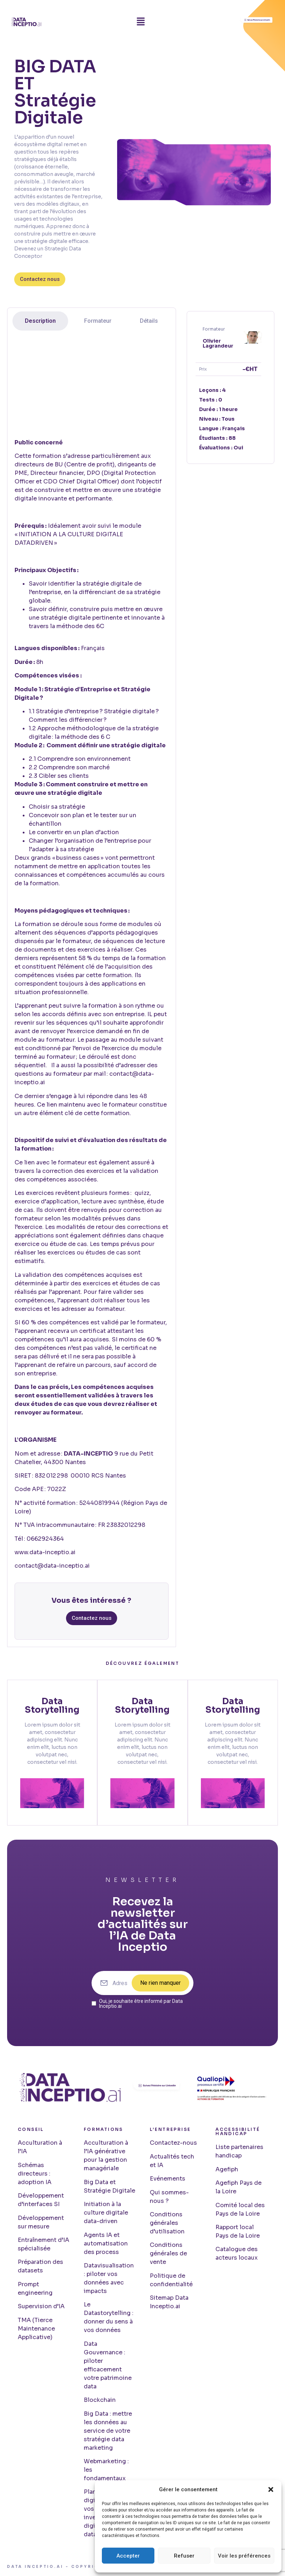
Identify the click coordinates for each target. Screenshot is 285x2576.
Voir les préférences (244, 2556)
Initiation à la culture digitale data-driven (106, 2213)
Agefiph (226, 2169)
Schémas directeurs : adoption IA (34, 2173)
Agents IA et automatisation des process (106, 2243)
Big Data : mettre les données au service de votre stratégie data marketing (108, 2431)
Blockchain (100, 2400)
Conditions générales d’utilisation (167, 2223)
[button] (270, 2489)
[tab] (40, 321)
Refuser (184, 2556)
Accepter (128, 2556)
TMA (24, 2320)
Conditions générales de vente (168, 2254)
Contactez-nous (173, 2143)
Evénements (167, 2179)
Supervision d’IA (41, 2306)
